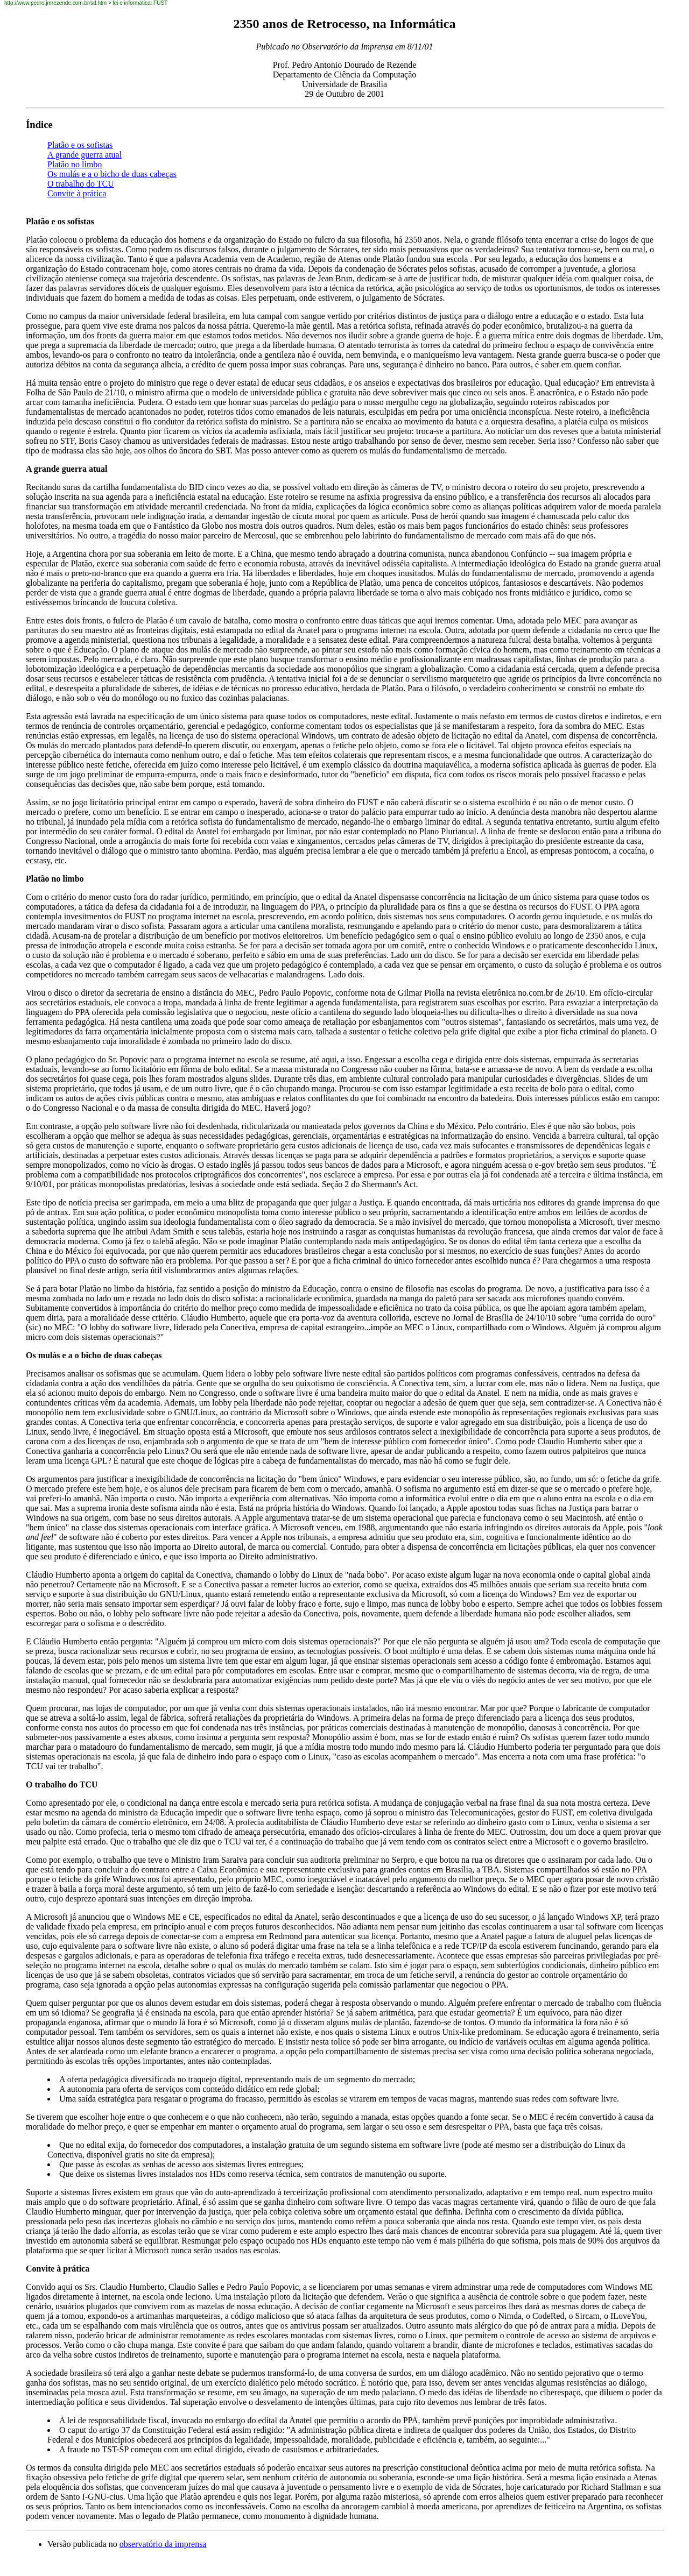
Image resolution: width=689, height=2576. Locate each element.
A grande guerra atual (84, 154)
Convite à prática (76, 193)
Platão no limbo (74, 164)
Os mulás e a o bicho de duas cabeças (112, 174)
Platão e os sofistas (80, 145)
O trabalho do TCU (80, 183)
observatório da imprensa (163, 2544)
